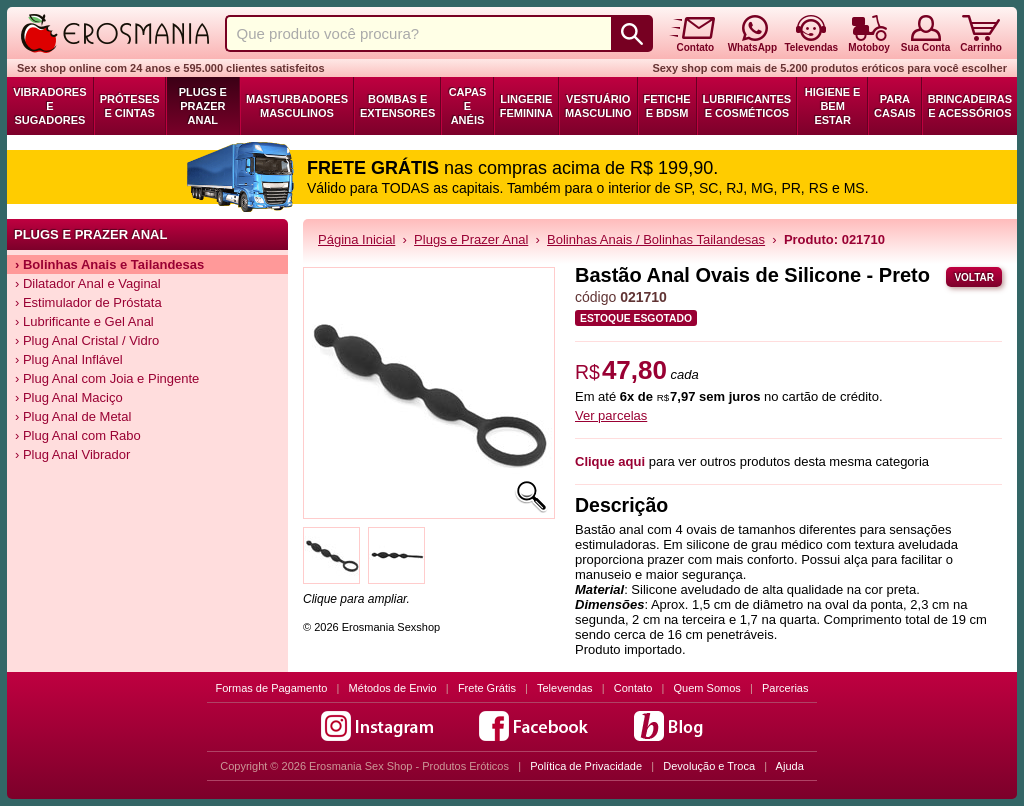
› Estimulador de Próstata (88, 302)
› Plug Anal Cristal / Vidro (87, 340)
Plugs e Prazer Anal (203, 106)
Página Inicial (356, 239)
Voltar (974, 277)
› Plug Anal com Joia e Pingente (107, 378)
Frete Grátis (487, 688)
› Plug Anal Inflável (69, 359)
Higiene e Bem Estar (833, 106)
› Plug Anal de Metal (73, 416)
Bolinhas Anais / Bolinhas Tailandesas (656, 239)
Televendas (565, 688)
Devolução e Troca (709, 766)
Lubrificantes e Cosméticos (747, 106)
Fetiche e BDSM (667, 106)
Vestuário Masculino (598, 106)
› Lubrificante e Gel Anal (84, 321)
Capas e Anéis (468, 106)
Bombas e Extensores (397, 106)
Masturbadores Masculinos (297, 106)
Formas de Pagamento (272, 688)
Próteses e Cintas (130, 106)
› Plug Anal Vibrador (72, 454)
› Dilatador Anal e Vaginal (88, 283)
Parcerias (785, 688)
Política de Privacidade (586, 766)
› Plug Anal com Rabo (78, 435)
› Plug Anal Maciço (69, 397)
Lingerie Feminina (526, 106)
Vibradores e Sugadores (49, 106)
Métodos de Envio (393, 688)
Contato (633, 688)
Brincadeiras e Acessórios (970, 106)
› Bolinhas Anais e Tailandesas (109, 264)
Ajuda (790, 766)
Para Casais (895, 106)
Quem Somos (707, 688)
